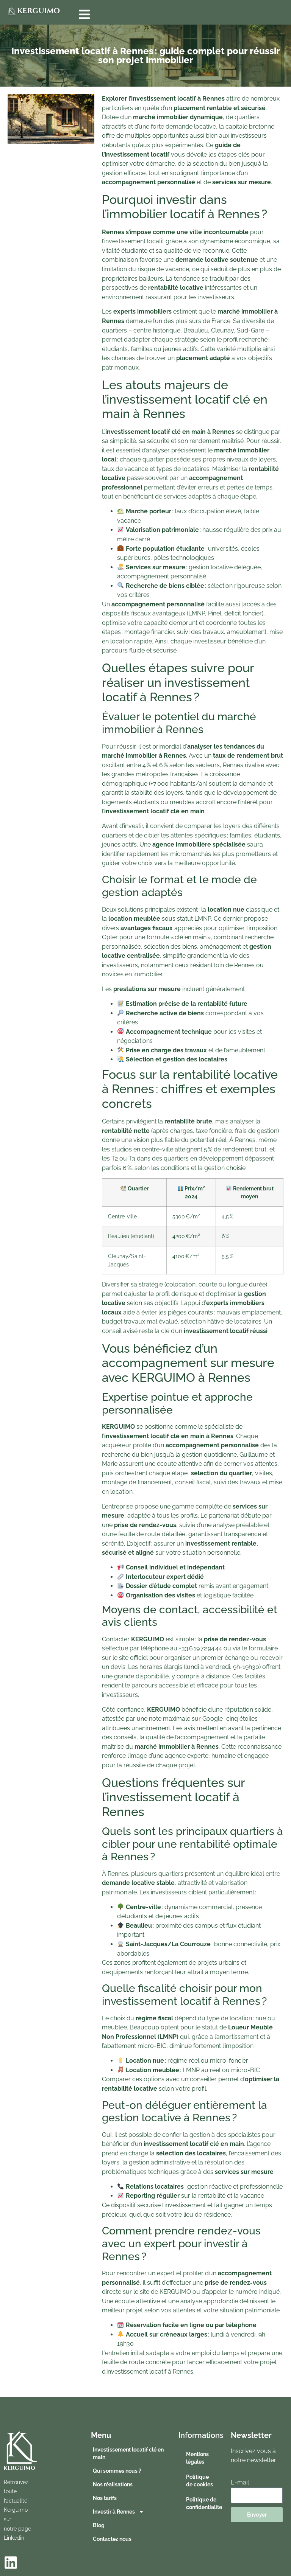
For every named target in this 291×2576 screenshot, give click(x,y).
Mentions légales (197, 2458)
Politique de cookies (199, 2480)
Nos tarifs (105, 2498)
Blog (99, 2525)
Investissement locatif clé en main (128, 2453)
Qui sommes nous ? (117, 2471)
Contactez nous (112, 2539)
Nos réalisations (113, 2484)
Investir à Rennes (118, 2511)
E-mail (240, 2482)
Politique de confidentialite (204, 2503)
